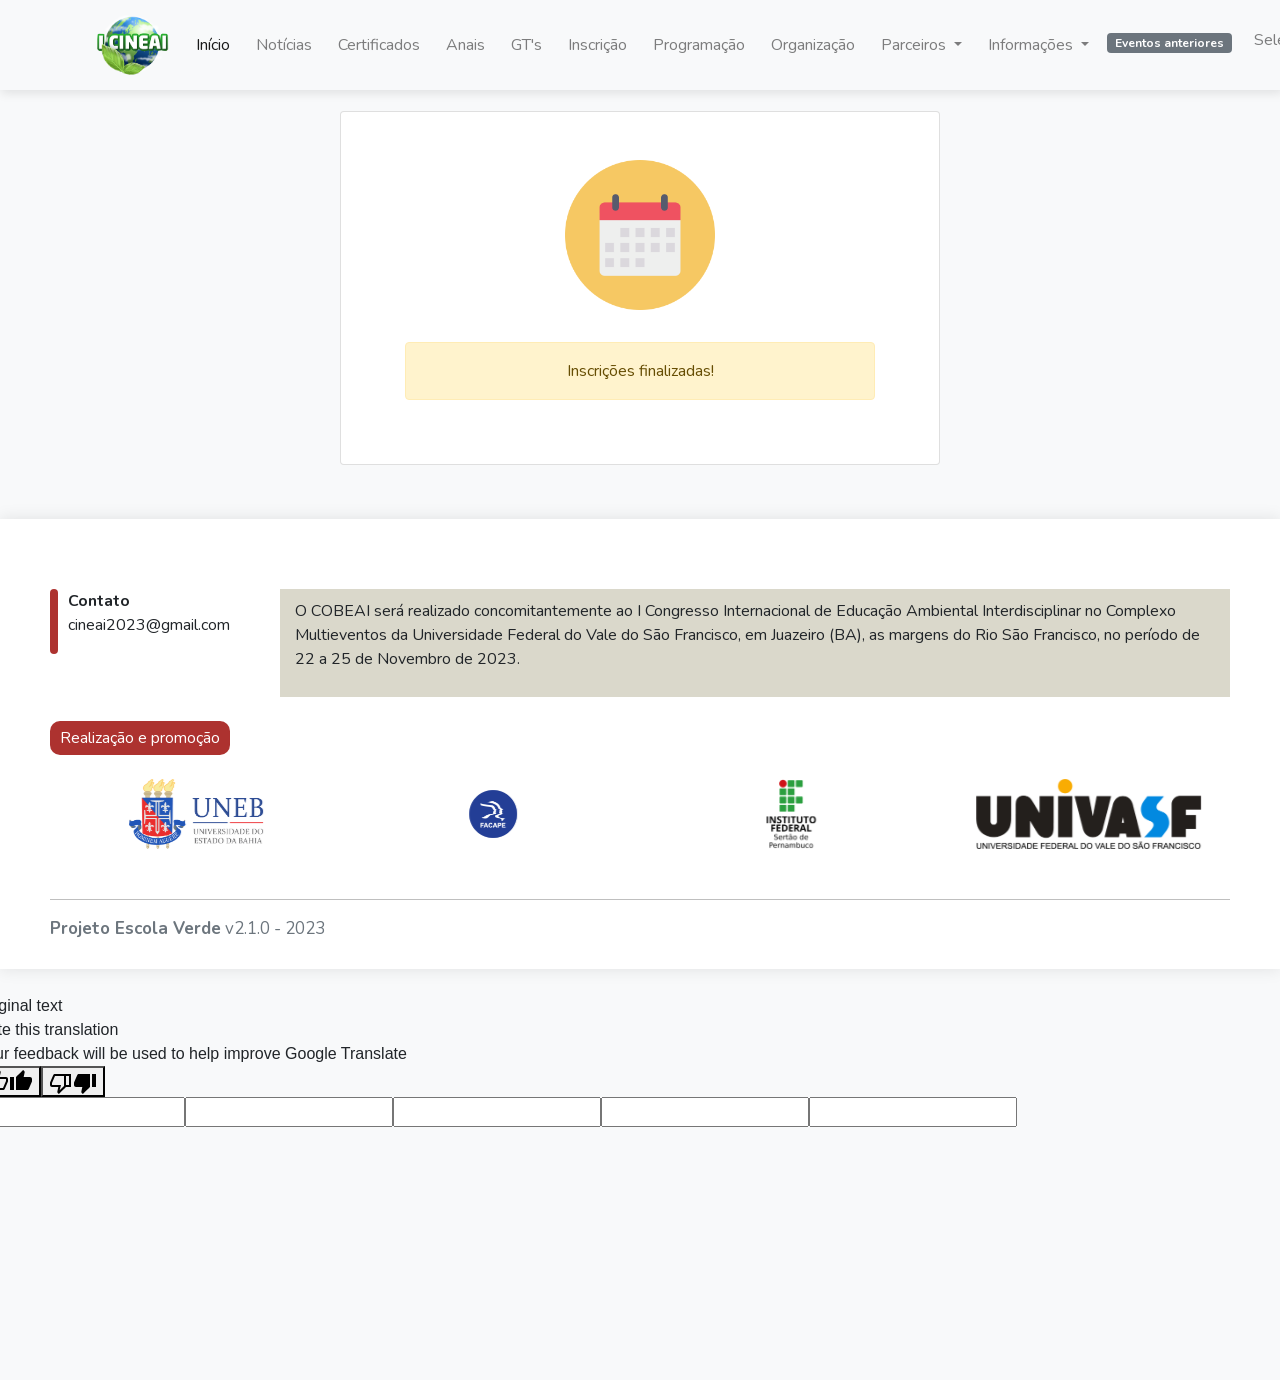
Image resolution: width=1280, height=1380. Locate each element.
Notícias (284, 45)
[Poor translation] (73, 1081)
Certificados (379, 45)
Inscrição (597, 45)
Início (213, 45)
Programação (699, 45)
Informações (1032, 45)
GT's (526, 45)
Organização (813, 45)
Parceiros (915, 45)
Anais (465, 45)
